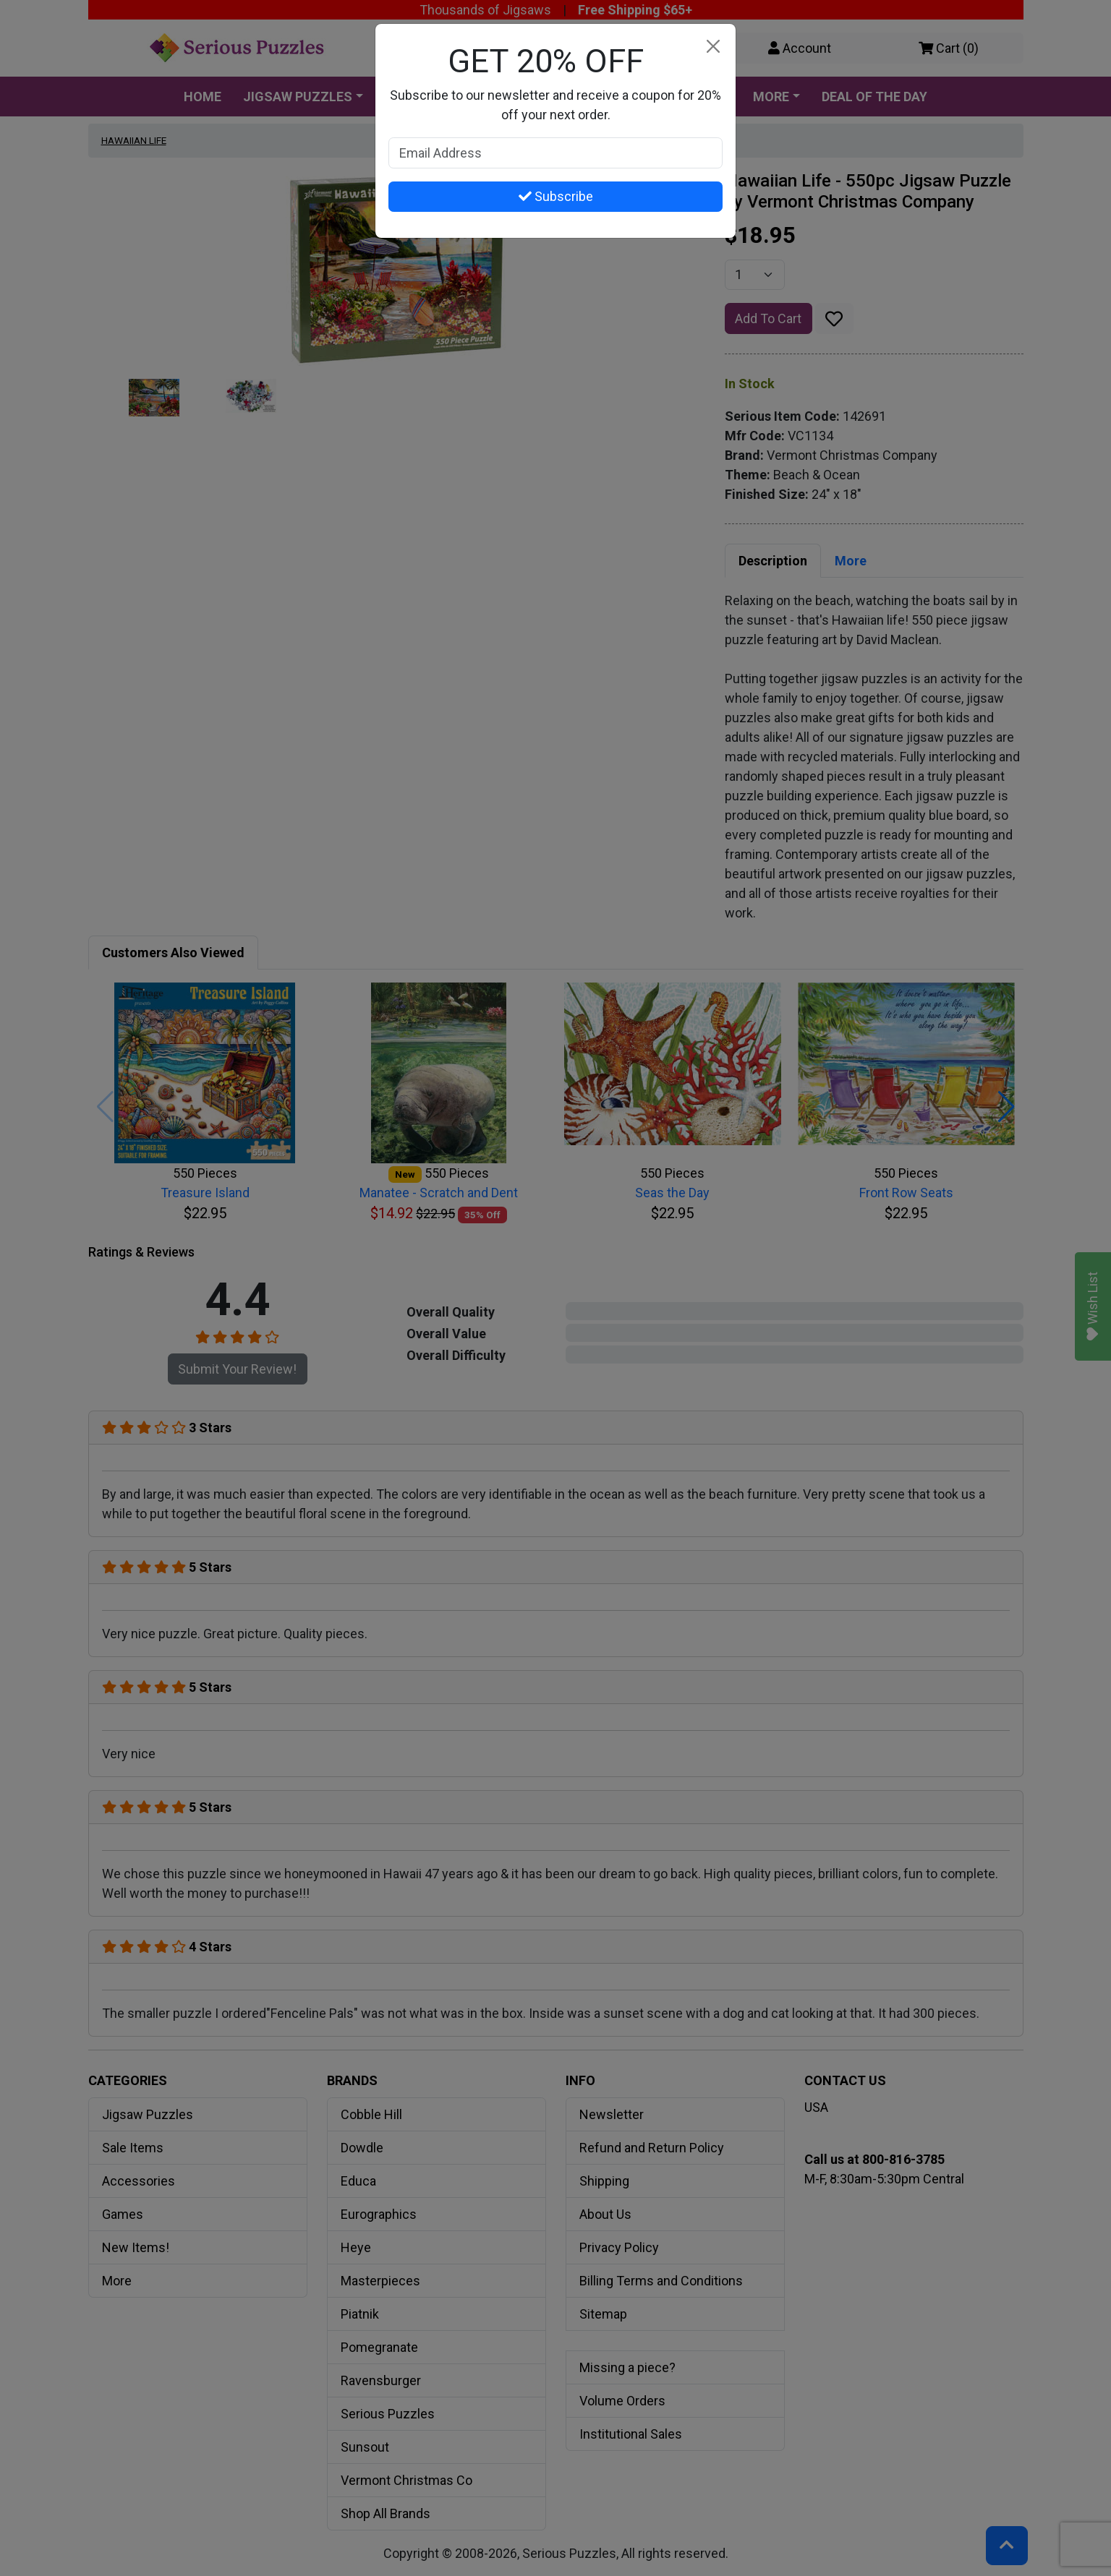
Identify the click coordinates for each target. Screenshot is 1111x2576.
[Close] (713, 46)
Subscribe (556, 196)
